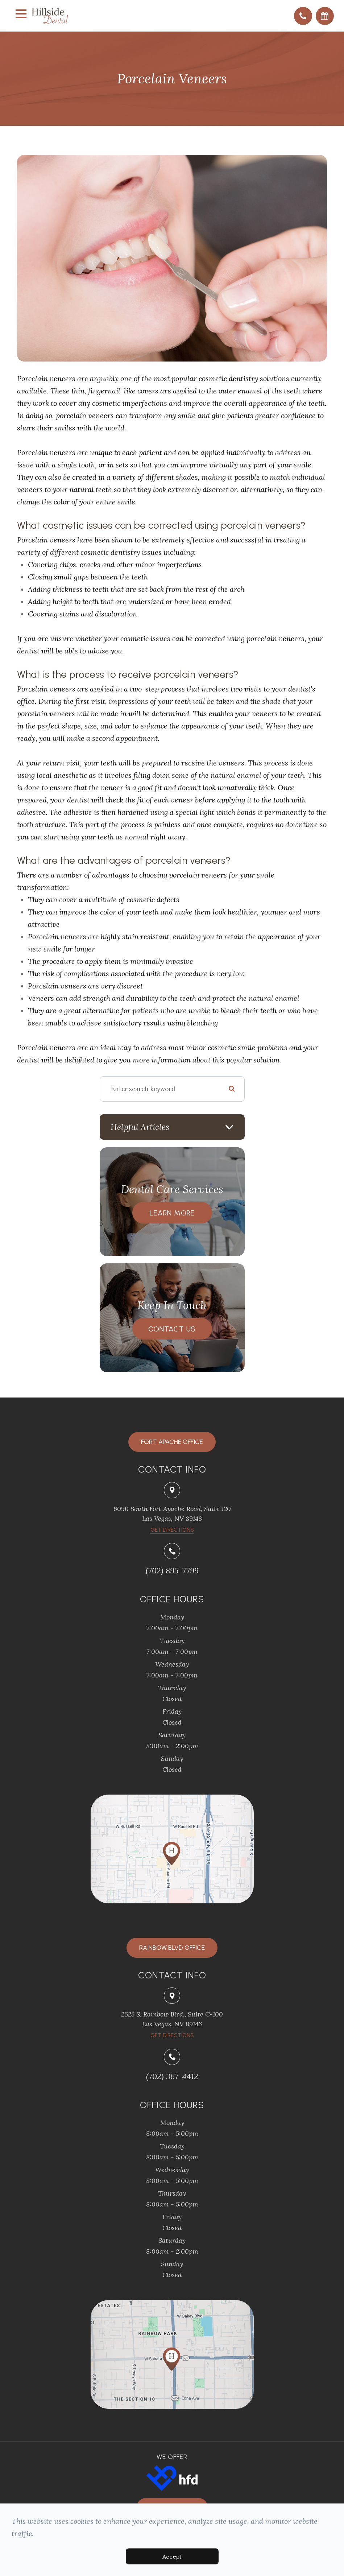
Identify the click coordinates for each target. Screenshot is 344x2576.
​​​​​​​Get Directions (172, 1530)
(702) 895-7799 (172, 1570)
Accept (172, 2556)
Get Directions (172, 2035)
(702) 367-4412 (172, 2076)
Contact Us (172, 1329)
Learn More (172, 1213)
